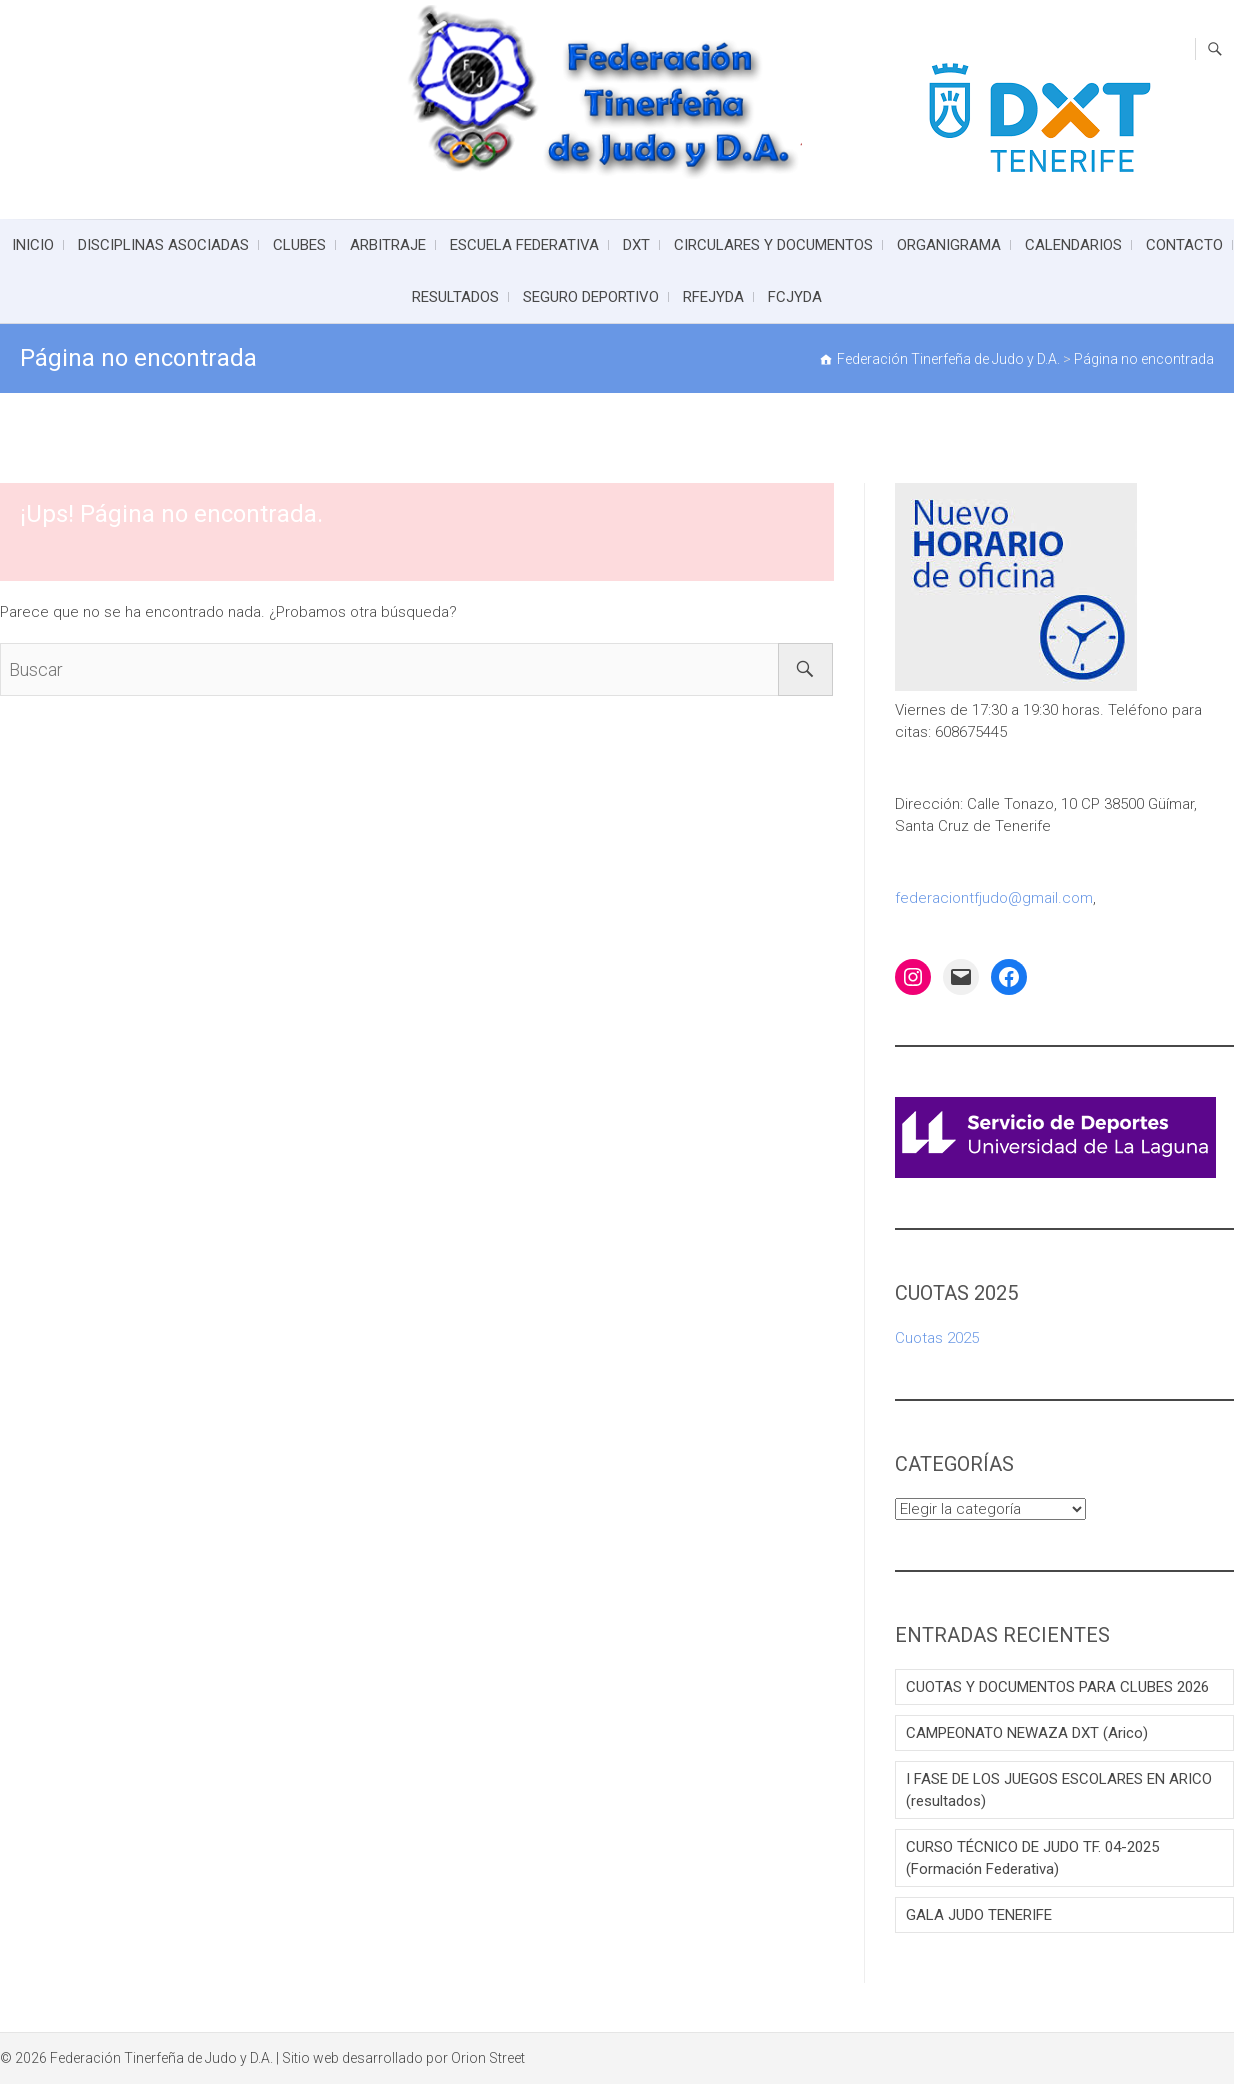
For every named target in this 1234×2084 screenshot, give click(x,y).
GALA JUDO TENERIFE (979, 1915)
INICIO (33, 245)
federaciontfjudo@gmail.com (994, 898)
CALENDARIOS (1073, 245)
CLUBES (299, 245)
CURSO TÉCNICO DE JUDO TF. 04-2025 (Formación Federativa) (1032, 1858)
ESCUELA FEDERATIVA (524, 245)
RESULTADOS (455, 297)
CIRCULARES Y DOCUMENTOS (773, 245)
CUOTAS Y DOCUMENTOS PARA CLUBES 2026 (1057, 1687)
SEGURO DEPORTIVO (591, 297)
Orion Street (488, 2058)
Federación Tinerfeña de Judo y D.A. (161, 2058)
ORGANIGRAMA (949, 245)
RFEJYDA (713, 297)
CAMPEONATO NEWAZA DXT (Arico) (1027, 1733)
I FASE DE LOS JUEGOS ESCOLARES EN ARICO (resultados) (1059, 1790)
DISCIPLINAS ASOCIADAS (163, 245)
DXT (636, 245)
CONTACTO (1184, 245)
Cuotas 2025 (937, 1338)
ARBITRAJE (388, 245)
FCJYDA (795, 297)
